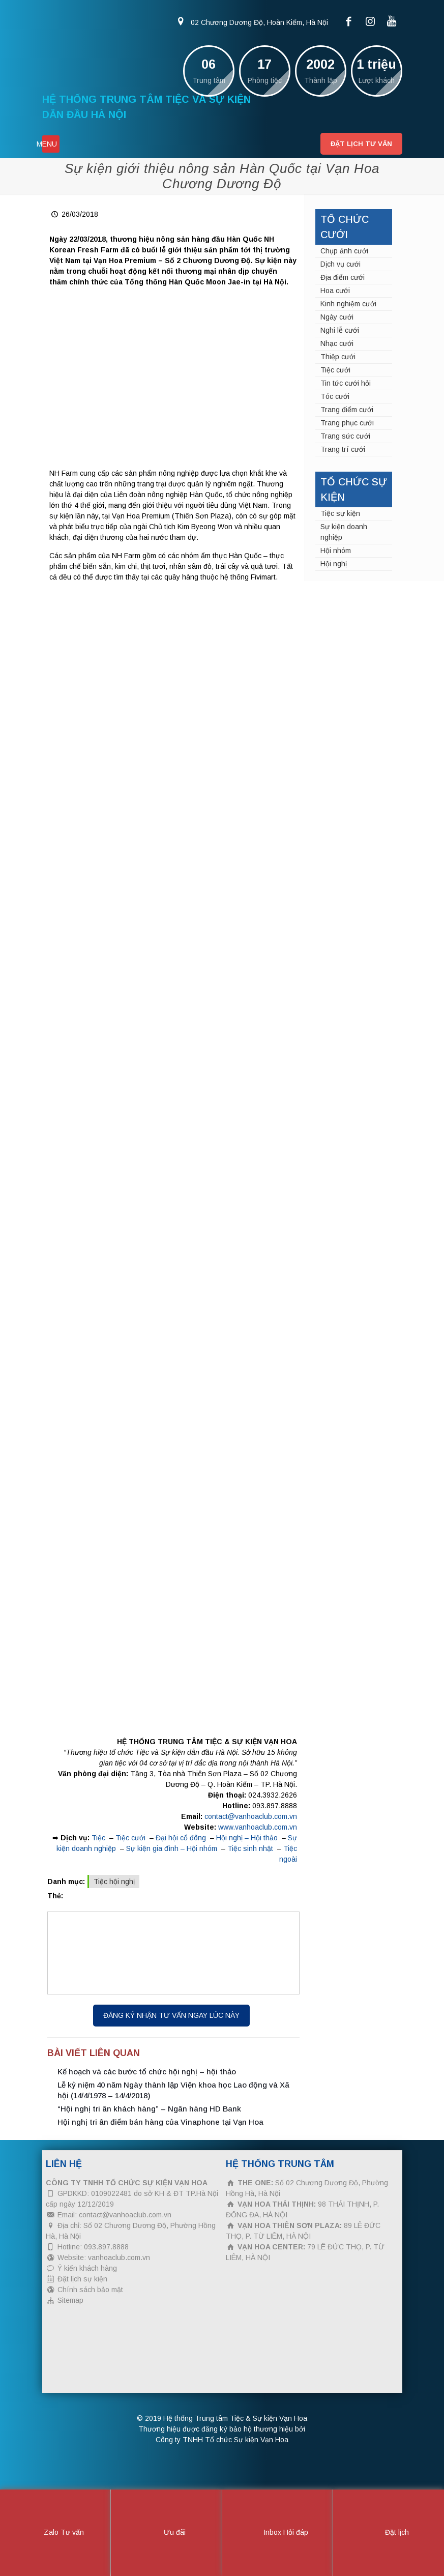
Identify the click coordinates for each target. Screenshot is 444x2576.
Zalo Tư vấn (55, 2533)
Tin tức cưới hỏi (345, 383)
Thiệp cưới (338, 357)
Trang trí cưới (342, 449)
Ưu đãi (166, 2533)
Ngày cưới (336, 317)
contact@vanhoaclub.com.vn (250, 1816)
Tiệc (98, 1838)
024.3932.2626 (272, 1795)
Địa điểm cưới (342, 277)
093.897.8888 (274, 1806)
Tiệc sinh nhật (250, 1848)
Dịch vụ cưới (340, 264)
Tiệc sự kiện (340, 513)
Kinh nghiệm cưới (348, 304)
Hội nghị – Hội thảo (247, 1838)
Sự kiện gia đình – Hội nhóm (171, 1848)
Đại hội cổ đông (181, 1838)
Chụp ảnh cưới (344, 251)
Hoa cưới (335, 290)
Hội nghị (333, 564)
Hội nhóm (335, 550)
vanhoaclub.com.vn (119, 2257)
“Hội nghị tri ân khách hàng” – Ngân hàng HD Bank (149, 2108)
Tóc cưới (334, 396)
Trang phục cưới (347, 423)
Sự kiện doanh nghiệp (343, 532)
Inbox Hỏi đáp (277, 2533)
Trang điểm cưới (346, 410)
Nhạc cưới (336, 343)
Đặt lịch (388, 2533)
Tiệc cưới (130, 1838)
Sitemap (70, 2300)
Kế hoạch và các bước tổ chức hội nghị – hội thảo (146, 2071)
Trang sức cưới (345, 436)
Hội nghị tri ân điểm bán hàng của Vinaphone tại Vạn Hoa (160, 2122)
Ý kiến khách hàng (87, 2268)
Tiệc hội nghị (114, 1881)
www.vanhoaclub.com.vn (257, 1827)
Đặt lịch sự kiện (82, 2279)
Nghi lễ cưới (339, 330)
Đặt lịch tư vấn (361, 144)
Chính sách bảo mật (90, 2289)
